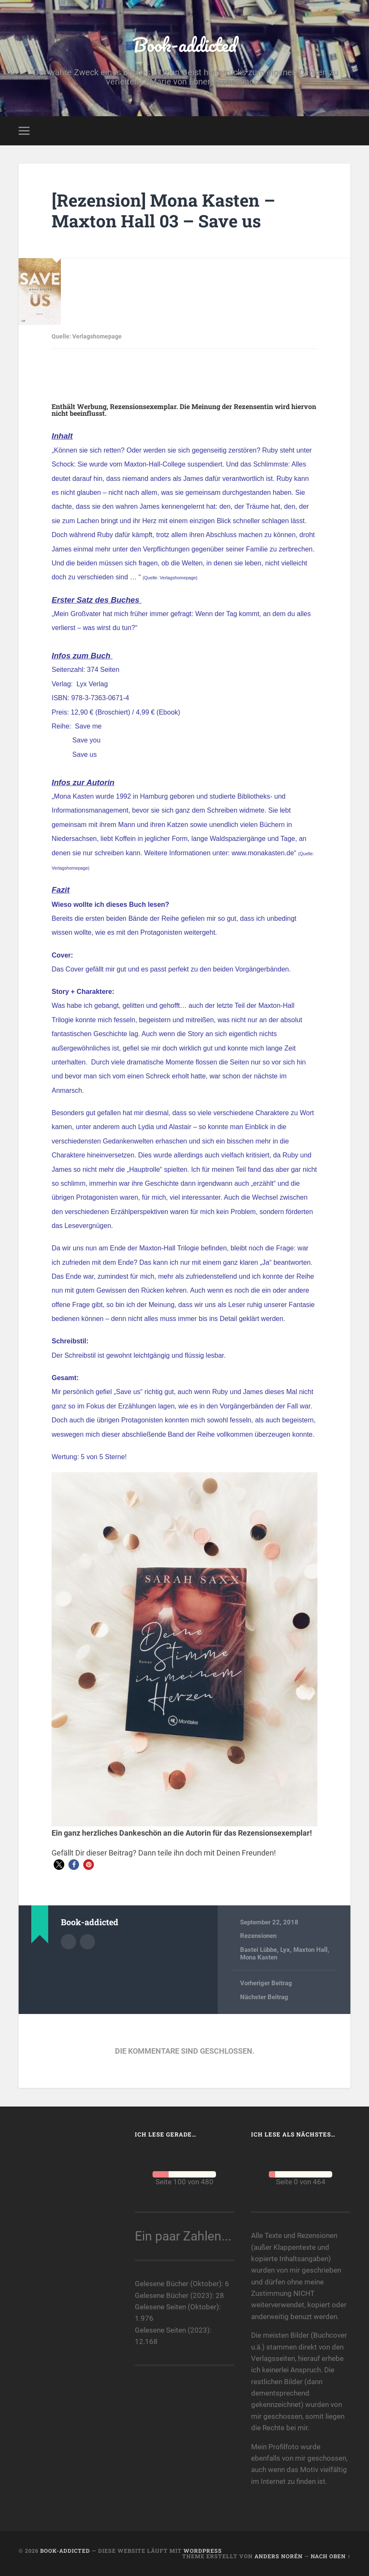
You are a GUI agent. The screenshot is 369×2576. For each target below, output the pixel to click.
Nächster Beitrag (264, 1997)
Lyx (285, 1950)
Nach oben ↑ (330, 2556)
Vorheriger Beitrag (266, 1983)
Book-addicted (185, 45)
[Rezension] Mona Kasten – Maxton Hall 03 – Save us (163, 210)
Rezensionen (258, 1936)
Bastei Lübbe (258, 1950)
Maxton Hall (310, 1950)
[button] (59, 1864)
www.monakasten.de (263, 853)
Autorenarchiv (68, 1941)
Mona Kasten (258, 1957)
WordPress (202, 2550)
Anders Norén (278, 2556)
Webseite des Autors (87, 1941)
